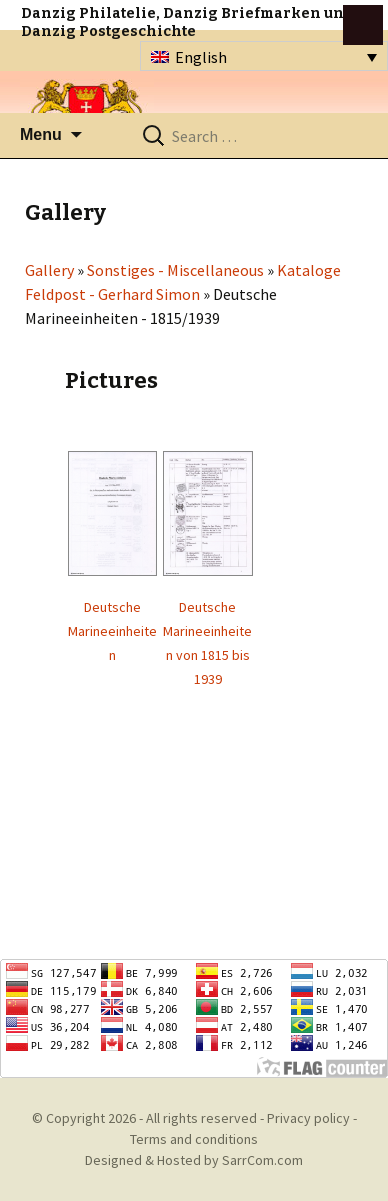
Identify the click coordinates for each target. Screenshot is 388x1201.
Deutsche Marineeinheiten (112, 631)
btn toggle (363, 25)
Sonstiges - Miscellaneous (175, 270)
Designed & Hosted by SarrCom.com (194, 1160)
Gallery (49, 270)
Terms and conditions (194, 1139)
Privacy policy (308, 1118)
